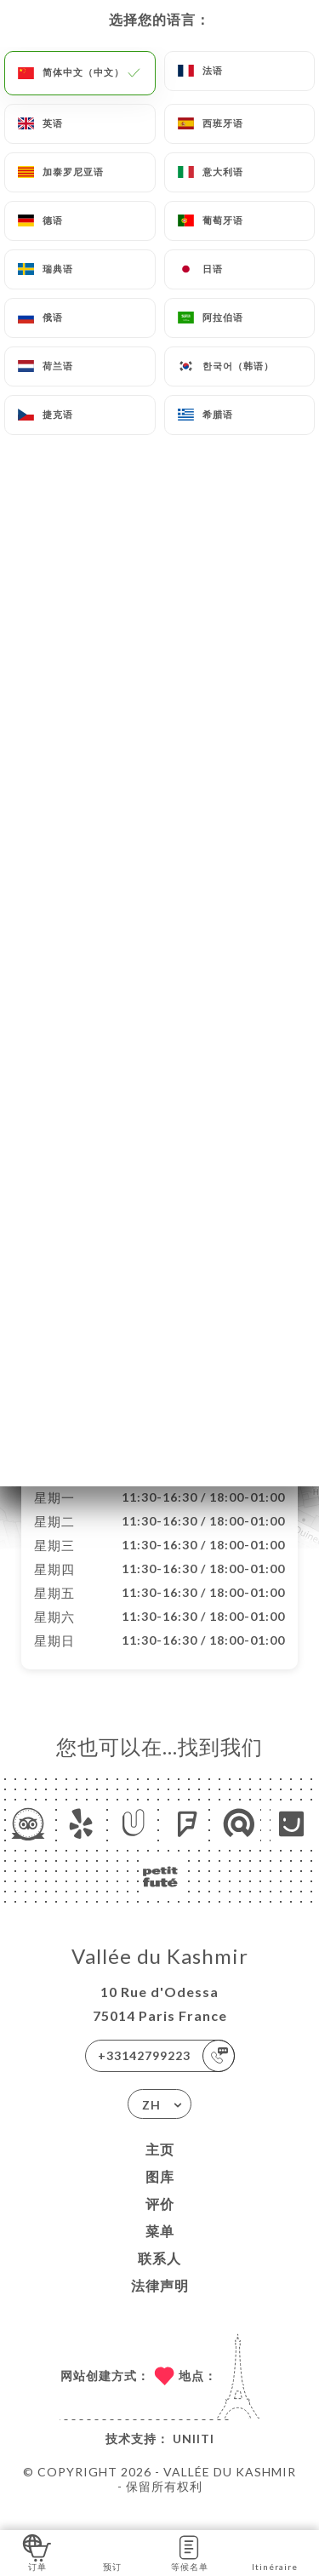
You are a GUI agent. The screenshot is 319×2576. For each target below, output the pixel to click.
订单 (37, 2552)
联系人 (159, 2276)
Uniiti (193, 2456)
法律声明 (160, 2303)
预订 (112, 2552)
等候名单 (189, 2552)
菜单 (159, 2249)
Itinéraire (275, 2552)
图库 (159, 2194)
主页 (159, 2167)
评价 (159, 2221)
